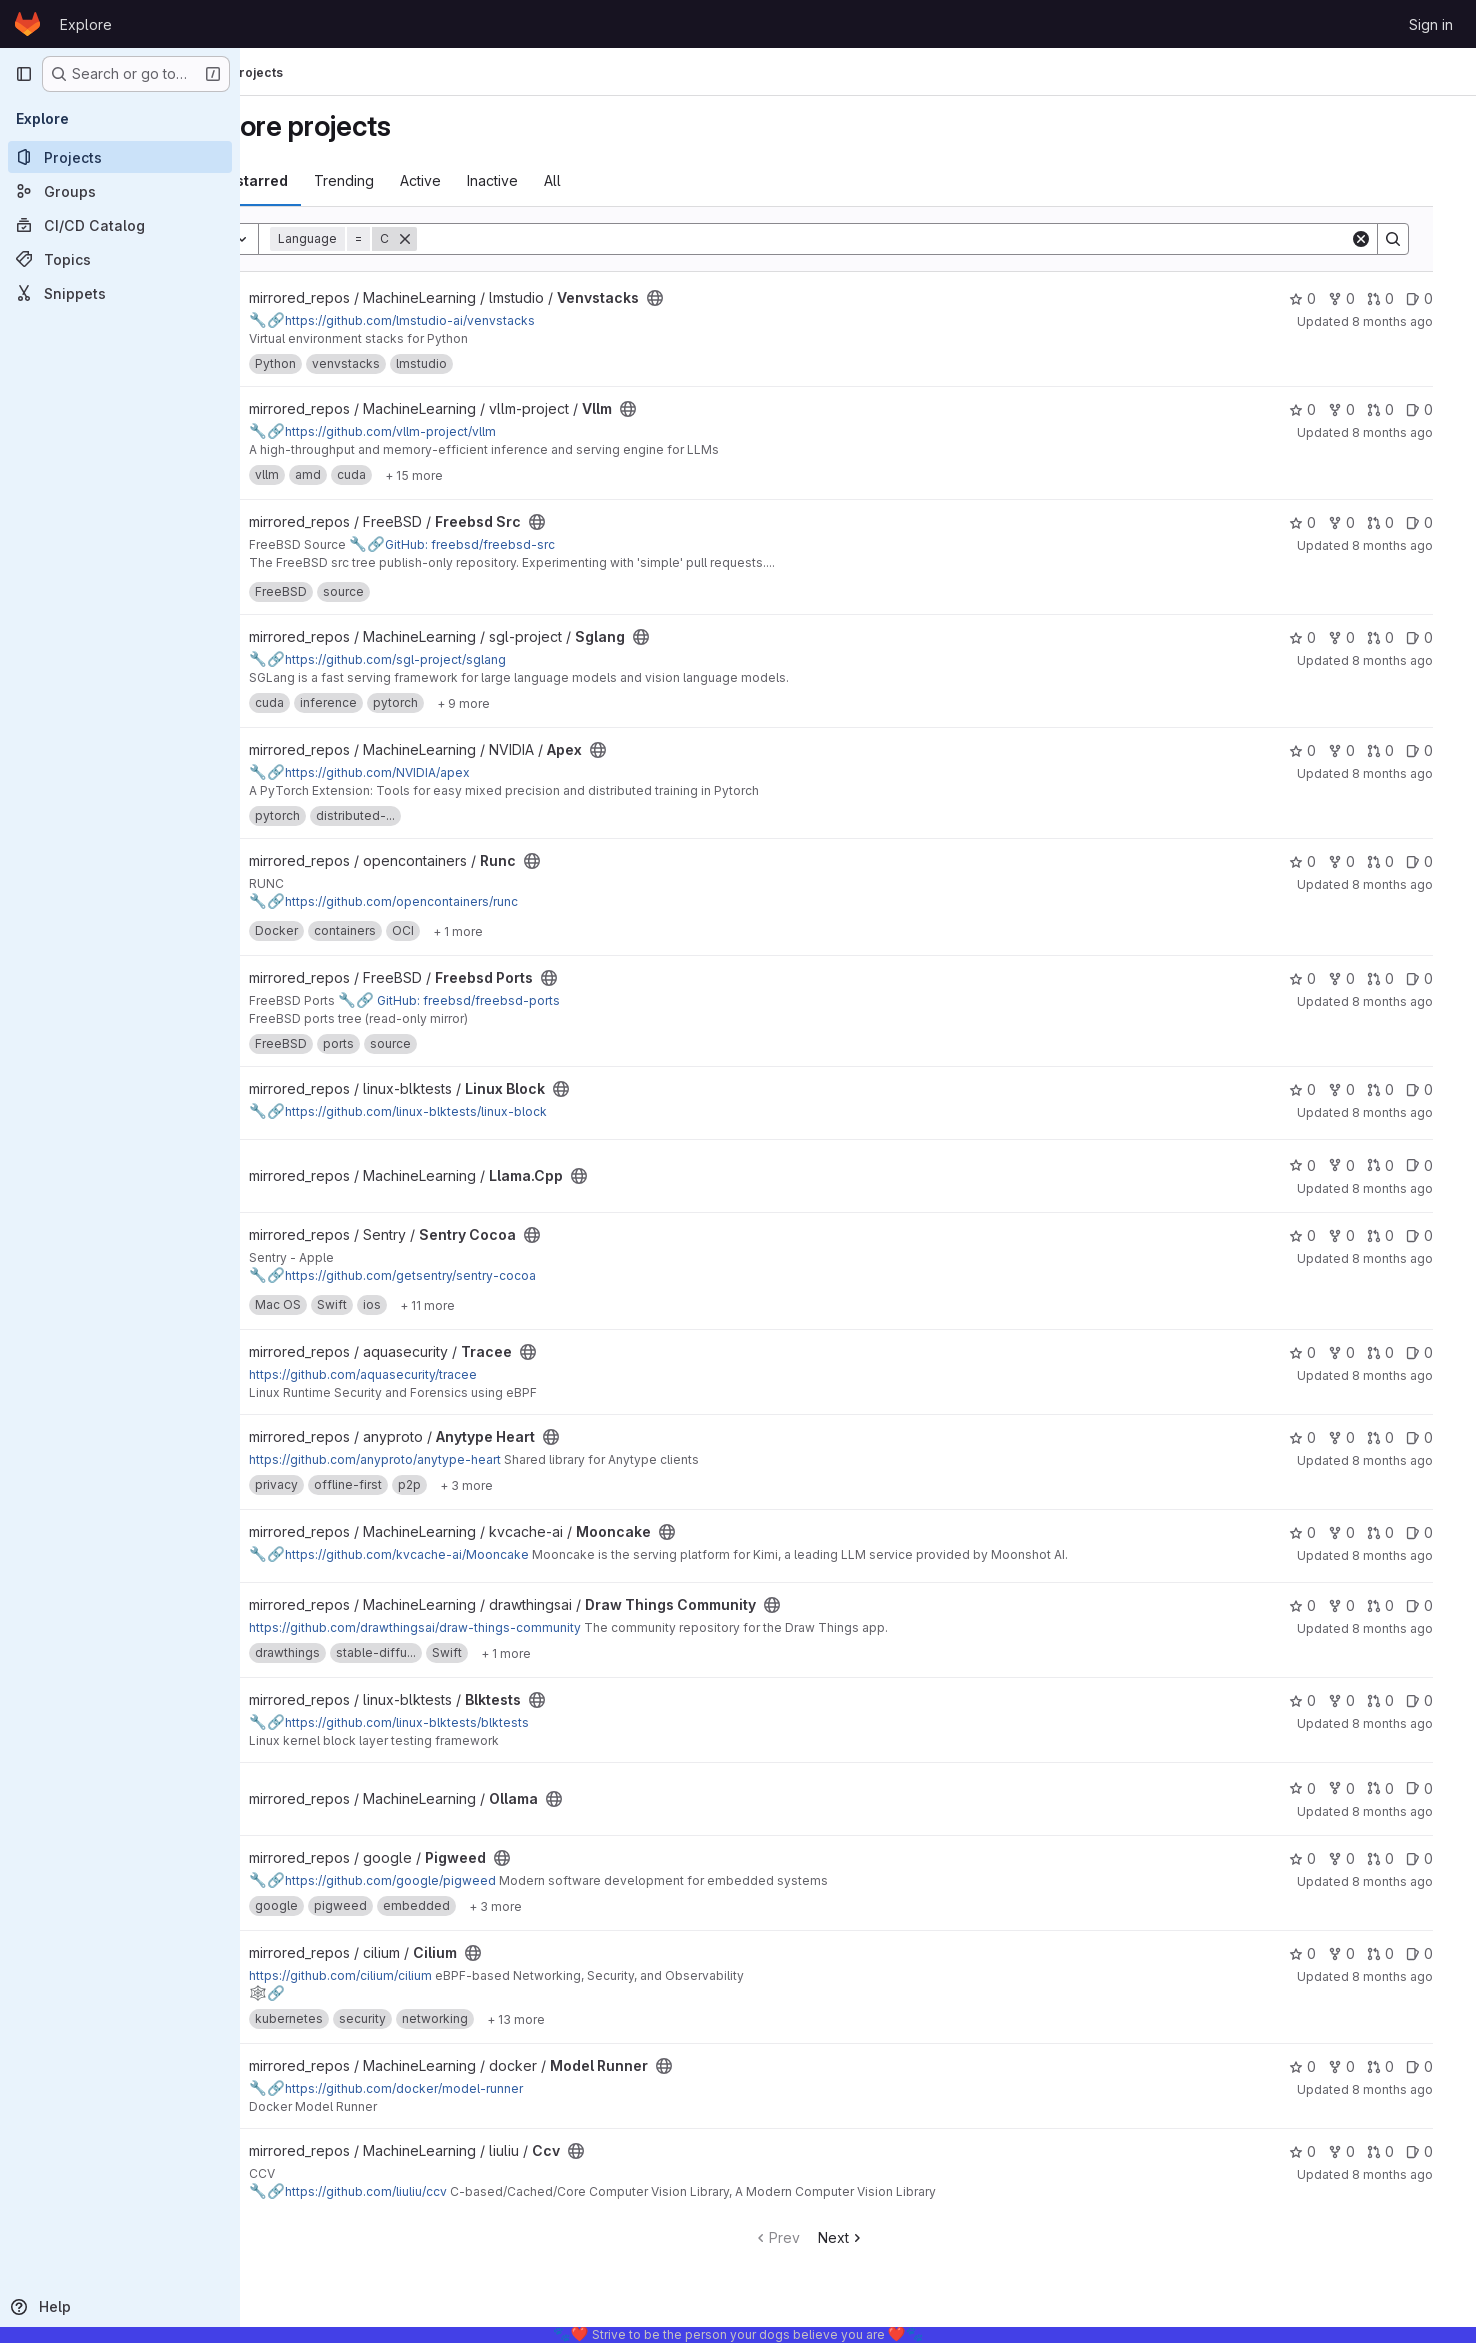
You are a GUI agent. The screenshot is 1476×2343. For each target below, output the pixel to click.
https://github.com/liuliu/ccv (427, 2191)
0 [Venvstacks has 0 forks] (1360, 298)
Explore (86, 24)
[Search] (932, 239)
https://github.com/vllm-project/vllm (451, 431)
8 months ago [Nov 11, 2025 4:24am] (1411, 884)
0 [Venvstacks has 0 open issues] (1438, 298)
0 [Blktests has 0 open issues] (1438, 1700)
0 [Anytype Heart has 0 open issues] (1438, 1437)
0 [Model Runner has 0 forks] (1360, 2066)
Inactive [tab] (571, 180)
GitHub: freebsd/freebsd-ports (528, 1000)
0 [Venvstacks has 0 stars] (1321, 298)
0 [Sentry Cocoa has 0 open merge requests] (1399, 1235)
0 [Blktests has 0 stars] (1321, 1700)
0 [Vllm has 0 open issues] (1438, 409)
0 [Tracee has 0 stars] (1321, 1352)
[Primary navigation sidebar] (24, 74)
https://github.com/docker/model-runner (465, 2088)
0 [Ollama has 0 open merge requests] (1399, 1788)
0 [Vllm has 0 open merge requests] (1399, 409)
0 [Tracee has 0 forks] (1360, 1352)
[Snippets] (120, 293)
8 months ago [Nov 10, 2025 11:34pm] (1411, 2089)
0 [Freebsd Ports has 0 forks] (1360, 978)
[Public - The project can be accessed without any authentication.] (734, 298)
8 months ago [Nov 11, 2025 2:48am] (1411, 1112)
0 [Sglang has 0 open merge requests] (1399, 637)
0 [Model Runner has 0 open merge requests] (1399, 2066)
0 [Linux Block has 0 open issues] (1438, 1089)
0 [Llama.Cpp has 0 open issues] (1438, 1165)
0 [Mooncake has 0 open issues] (1438, 1532)
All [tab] (631, 180)
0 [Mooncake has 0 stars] (1321, 1532)
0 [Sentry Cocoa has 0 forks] (1360, 1235)
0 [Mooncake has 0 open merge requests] (1399, 1532)
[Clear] (1380, 239)
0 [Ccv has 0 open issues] (1438, 2151)
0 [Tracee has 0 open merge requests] (1399, 1352)
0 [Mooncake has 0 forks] (1360, 1532)
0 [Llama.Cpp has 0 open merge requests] (1399, 1165)
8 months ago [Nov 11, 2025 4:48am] (1411, 773)
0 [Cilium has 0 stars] (1321, 1953)
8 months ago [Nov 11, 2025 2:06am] (1411, 1375)
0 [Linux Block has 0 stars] (1321, 1089)
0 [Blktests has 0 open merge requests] (1399, 1700)
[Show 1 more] (537, 931)
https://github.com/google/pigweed (451, 1880)
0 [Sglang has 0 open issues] (1438, 637)
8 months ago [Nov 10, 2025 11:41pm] (1411, 1976)
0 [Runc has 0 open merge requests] (1399, 861)
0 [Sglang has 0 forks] (1360, 637)
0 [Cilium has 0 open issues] (1438, 1953)
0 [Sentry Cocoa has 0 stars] (1321, 1235)
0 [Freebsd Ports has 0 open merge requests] (1399, 978)
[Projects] (120, 157)
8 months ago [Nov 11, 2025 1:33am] (1411, 1628)
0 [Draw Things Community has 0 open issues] (1438, 1605)
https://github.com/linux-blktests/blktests (468, 1722)
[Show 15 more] (493, 475)
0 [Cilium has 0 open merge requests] (1399, 1953)
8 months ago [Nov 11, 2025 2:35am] (1411, 1258)
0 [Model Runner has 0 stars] (1321, 2066)
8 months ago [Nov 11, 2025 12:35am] (1411, 1881)
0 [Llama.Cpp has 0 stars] (1321, 1165)
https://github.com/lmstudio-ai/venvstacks (471, 320)
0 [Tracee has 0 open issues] (1438, 1352)
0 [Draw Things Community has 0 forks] (1360, 1605)
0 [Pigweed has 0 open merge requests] (1399, 1858)
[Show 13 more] (595, 2019)
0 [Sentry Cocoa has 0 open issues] (1438, 1235)
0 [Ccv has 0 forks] (1360, 2151)
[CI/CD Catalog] (120, 225)
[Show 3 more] (545, 1485)
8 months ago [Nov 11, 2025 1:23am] (1411, 1723)
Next (890, 2237)
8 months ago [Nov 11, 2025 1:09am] (1411, 1811)
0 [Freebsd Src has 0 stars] (1321, 522)
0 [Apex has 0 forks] (1360, 750)
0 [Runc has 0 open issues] (1438, 861)
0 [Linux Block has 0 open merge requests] (1399, 1089)
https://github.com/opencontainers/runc (462, 901)
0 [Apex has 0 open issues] (1438, 750)
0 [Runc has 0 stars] (1321, 861)
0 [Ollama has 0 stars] (1321, 1788)
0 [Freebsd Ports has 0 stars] (1321, 978)
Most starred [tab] (322, 180)
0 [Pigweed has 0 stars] (1321, 1858)
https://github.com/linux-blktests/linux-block (477, 1111)
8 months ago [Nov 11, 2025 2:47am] (1411, 1188)
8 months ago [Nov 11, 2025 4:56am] (1411, 545)
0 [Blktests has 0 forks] (1360, 1700)
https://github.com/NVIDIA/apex (438, 772)
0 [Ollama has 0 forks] (1360, 1788)
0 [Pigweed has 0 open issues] (1438, 1858)
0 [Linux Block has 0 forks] (1360, 1089)
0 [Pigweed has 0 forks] (1360, 1858)
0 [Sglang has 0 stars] (1321, 637)
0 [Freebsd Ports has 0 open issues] (1438, 978)
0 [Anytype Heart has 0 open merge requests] (1399, 1437)
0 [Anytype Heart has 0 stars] (1321, 1437)
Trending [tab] (423, 180)
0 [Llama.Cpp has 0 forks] (1360, 1165)
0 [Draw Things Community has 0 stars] (1321, 1605)
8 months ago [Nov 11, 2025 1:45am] (1411, 1555)
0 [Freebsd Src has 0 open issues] (1438, 522)
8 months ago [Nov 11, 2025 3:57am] (1411, 1001)
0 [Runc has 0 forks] (1360, 861)
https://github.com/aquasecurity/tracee (442, 1374)
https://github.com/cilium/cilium (419, 1975)
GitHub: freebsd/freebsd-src (531, 544)
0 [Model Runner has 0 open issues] (1438, 2066)
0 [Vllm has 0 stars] (1321, 409)
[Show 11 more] (506, 1305)
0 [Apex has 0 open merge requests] (1399, 750)
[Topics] (120, 259)
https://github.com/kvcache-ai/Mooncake (468, 1554)
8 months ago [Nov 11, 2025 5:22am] (1411, 321)
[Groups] (120, 191)
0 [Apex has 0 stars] (1321, 750)
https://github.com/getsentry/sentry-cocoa (471, 1275)
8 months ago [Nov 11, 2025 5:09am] (1411, 432)
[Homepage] (27, 24)
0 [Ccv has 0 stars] (1321, 2151)
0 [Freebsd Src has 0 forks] (1360, 522)
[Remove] (484, 239)
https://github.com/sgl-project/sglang (456, 659)
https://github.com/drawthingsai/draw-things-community (494, 1627)
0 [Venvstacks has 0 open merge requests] (1399, 298)
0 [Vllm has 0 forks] (1360, 409)
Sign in (1431, 24)
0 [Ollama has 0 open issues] (1438, 1788)
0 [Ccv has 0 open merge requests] (1399, 2151)
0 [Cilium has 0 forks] (1360, 1953)
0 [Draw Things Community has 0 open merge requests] (1399, 1605)
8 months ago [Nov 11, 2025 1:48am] (1411, 1460)
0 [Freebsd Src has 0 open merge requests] (1399, 522)
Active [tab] (499, 180)
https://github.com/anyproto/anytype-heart (454, 1459)
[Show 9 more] (542, 703)
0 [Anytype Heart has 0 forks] (1360, 1437)
